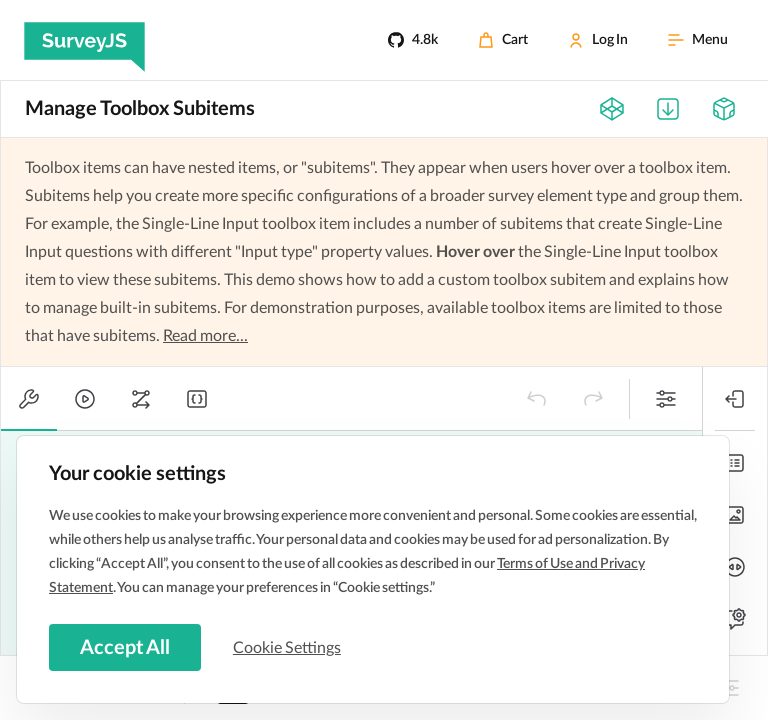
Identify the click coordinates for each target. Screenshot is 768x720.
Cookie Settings (289, 647)
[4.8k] (413, 40)
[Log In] (598, 40)
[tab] (29, 399)
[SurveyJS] (84, 40)
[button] (537, 399)
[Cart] (503, 40)
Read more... (205, 336)
